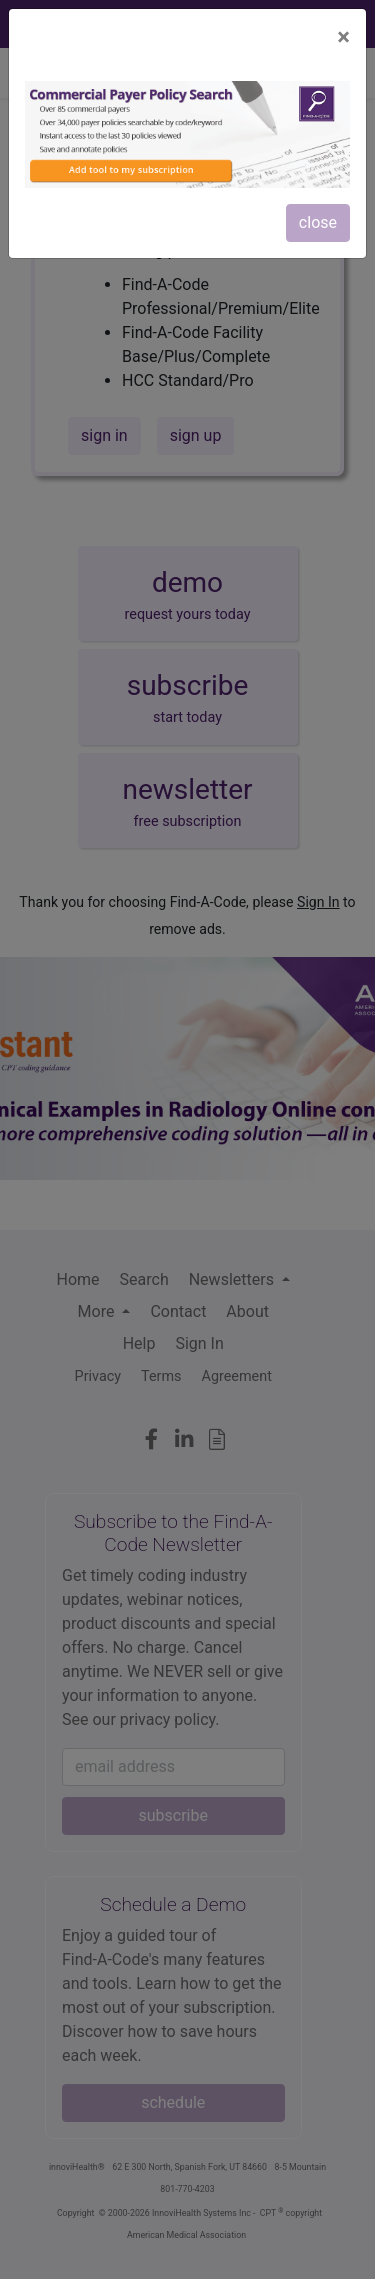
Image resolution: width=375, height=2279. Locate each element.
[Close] (343, 37)
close (318, 222)
